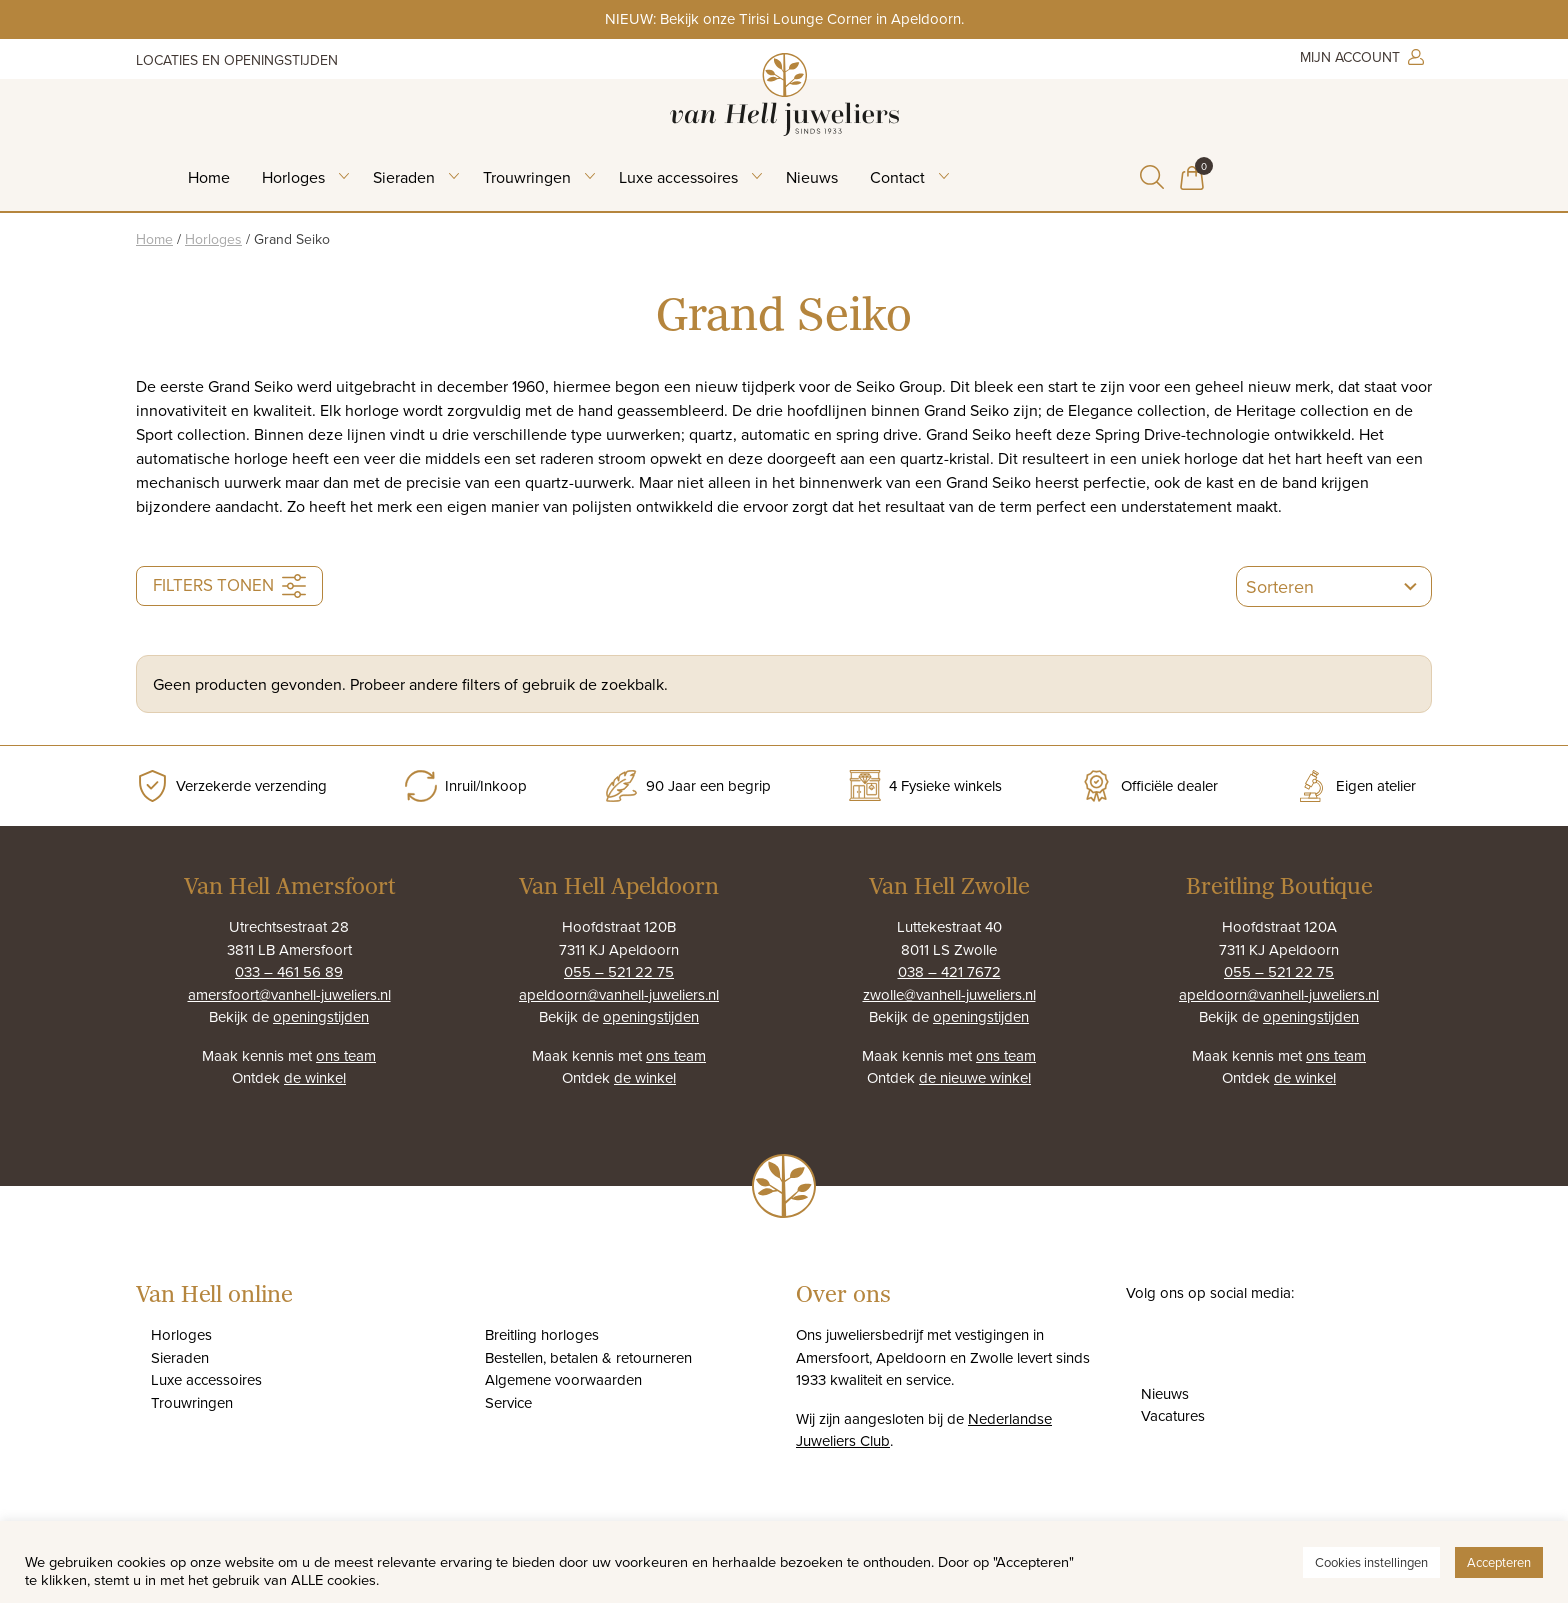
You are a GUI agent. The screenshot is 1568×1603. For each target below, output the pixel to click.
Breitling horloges (542, 1334)
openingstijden (321, 1016)
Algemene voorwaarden (563, 1379)
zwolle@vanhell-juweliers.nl (949, 994)
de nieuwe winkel (975, 1077)
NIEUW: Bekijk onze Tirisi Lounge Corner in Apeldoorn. (784, 18)
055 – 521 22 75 (619, 971)
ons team (346, 1055)
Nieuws (812, 177)
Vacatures (1173, 1415)
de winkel (315, 1077)
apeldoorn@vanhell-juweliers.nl (619, 994)
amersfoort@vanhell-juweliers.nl (289, 994)
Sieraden (404, 177)
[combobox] (1314, 586)
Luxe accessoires (678, 177)
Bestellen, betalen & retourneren (588, 1357)
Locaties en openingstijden (237, 60)
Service (508, 1402)
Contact (897, 177)
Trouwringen (527, 177)
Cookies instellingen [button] (1371, 1562)
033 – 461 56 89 (289, 971)
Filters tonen (229, 585)
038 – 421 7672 (949, 971)
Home (209, 177)
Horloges (293, 177)
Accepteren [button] (1499, 1562)
